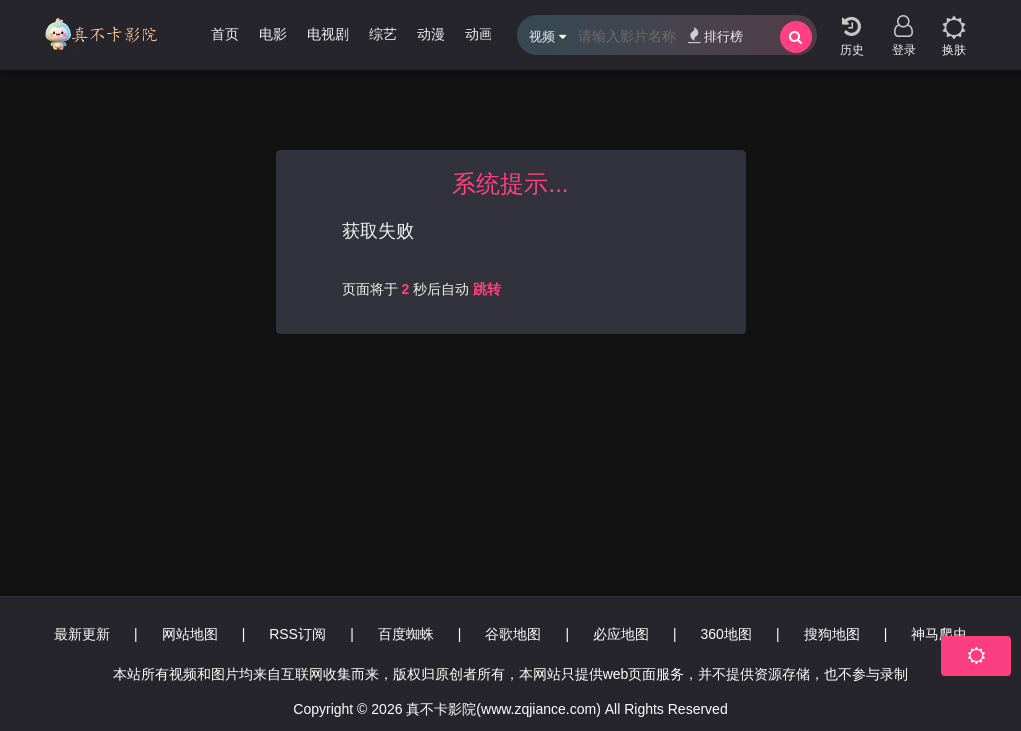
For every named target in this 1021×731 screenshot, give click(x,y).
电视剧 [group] (328, 34)
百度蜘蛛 (406, 634)
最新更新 (82, 634)
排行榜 (715, 35)
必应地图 (621, 634)
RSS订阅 (297, 634)
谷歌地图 (513, 634)
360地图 (726, 634)
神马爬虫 (939, 634)
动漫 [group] (431, 34)
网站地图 (190, 634)
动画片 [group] (486, 34)
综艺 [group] (383, 34)
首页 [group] (225, 34)
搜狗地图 (832, 634)
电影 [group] (273, 34)
